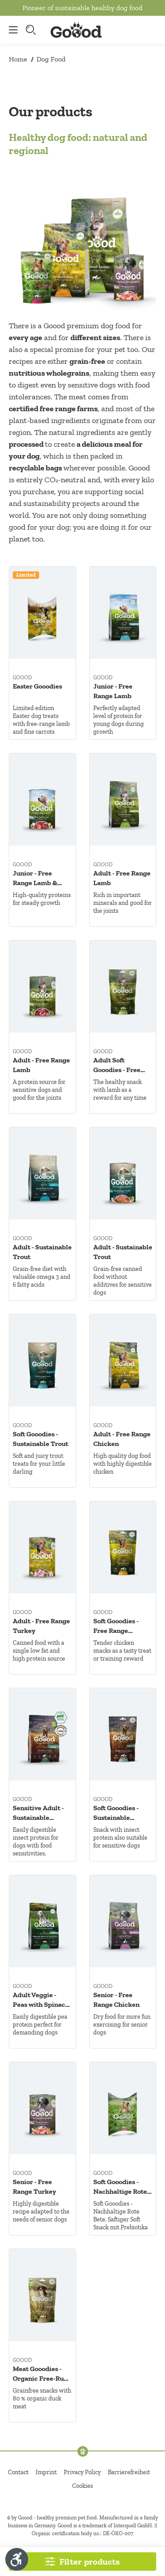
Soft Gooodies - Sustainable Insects (116, 1813)
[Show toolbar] (16, 2559)
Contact (18, 2472)
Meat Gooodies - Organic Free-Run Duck (40, 2373)
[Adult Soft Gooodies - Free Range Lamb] (123, 986)
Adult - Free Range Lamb (121, 878)
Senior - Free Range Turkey (34, 2187)
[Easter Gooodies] (42, 613)
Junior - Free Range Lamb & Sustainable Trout (40, 878)
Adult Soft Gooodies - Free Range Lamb (116, 1065)
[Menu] (11, 30)
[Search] (31, 30)
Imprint (46, 2472)
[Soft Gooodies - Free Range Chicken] (123, 1547)
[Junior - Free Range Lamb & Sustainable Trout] (42, 799)
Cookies (82, 2486)
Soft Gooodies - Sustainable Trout (40, 1439)
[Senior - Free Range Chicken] (123, 1921)
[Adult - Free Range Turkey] (42, 1547)
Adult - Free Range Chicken (121, 1439)
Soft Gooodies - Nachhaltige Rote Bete (120, 2187)
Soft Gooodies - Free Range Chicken (116, 1626)
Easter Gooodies (37, 686)
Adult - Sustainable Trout (42, 1252)
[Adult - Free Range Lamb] (123, 799)
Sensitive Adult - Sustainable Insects (38, 1813)
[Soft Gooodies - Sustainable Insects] (123, 1734)
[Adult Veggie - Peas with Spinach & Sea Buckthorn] (42, 1921)
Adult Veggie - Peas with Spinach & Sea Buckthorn (41, 2000)
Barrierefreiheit (129, 2472)
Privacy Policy (82, 2472)
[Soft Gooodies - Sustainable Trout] (42, 1360)
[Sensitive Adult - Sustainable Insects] (42, 1734)
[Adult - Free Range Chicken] (123, 1360)
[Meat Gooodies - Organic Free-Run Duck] (42, 2295)
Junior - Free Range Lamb (112, 691)
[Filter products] (82, 2561)
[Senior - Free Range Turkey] (42, 2108)
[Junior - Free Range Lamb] (123, 613)
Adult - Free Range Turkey (41, 1626)
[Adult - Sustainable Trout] (42, 1173)
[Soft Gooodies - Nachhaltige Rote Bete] (123, 2108)
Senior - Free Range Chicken (116, 2000)
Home (18, 59)
